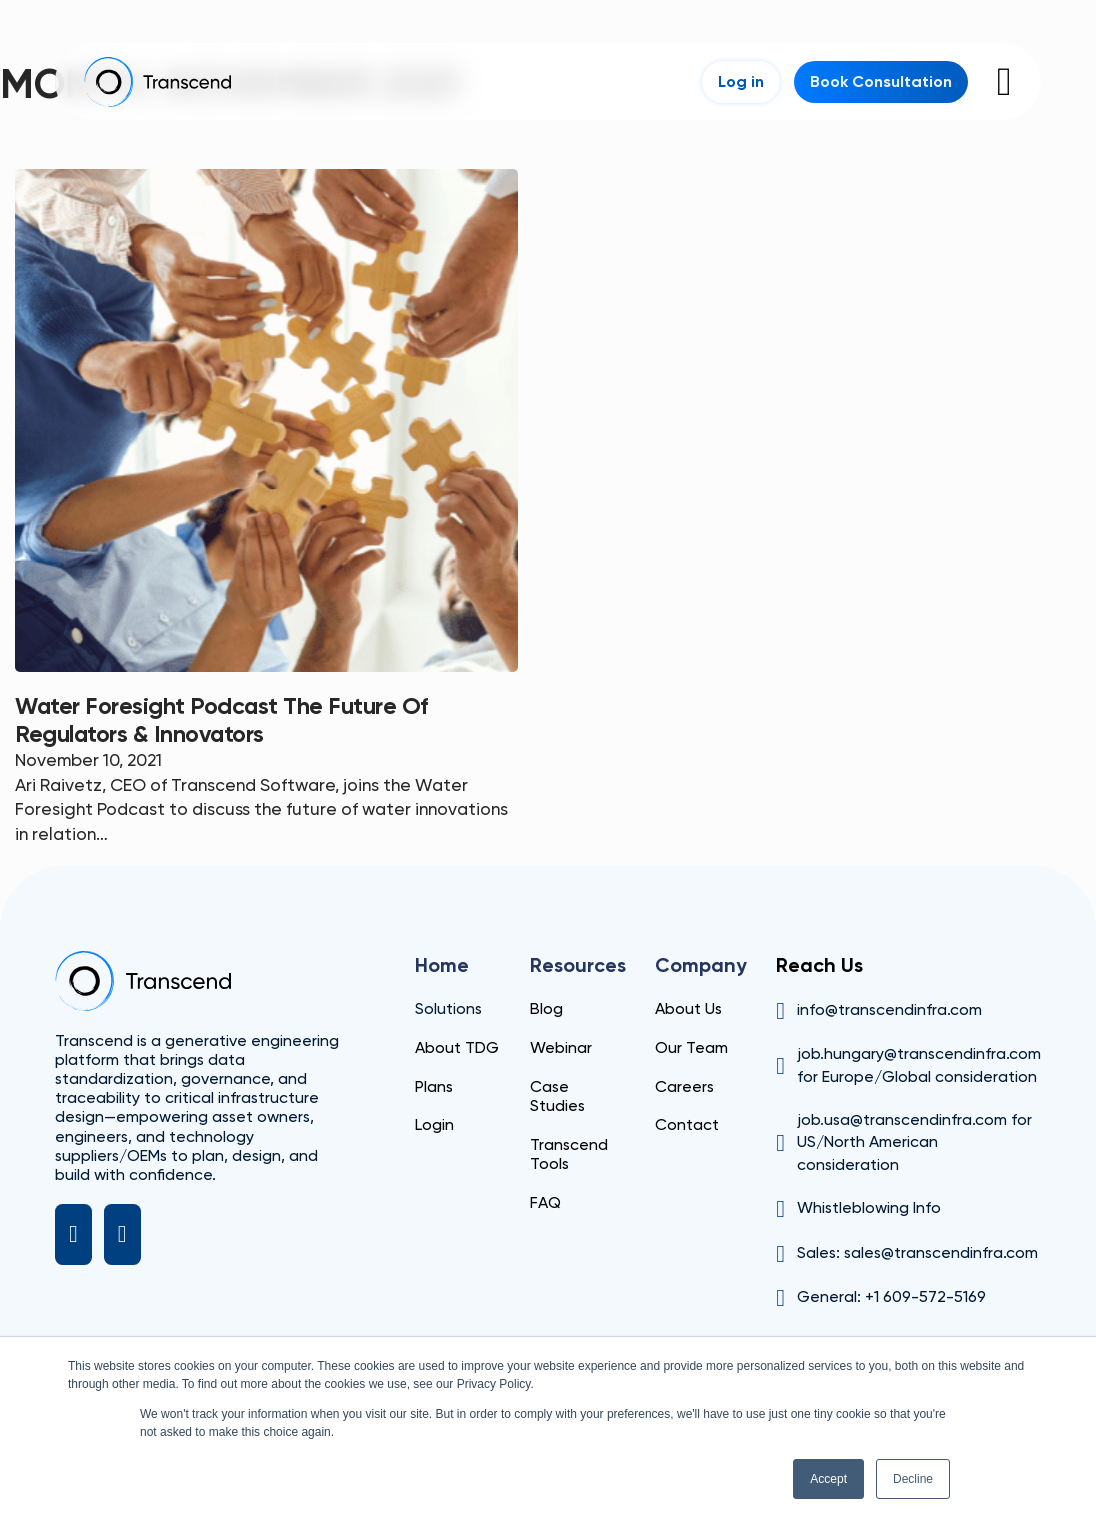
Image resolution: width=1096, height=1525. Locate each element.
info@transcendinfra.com (889, 1009)
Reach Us (819, 965)
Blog (546, 1008)
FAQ (545, 1202)
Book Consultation (881, 81)
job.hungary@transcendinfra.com (919, 1053)
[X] (122, 1235)
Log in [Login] (741, 81)
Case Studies (557, 1096)
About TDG (457, 1047)
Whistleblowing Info (869, 1207)
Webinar (561, 1047)
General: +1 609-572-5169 (891, 1296)
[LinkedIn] (73, 1235)
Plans (434, 1086)
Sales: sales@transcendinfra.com (917, 1252)
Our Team (691, 1047)
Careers (684, 1086)
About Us (688, 1008)
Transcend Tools (569, 1154)
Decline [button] (913, 1479)
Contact (687, 1124)
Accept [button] (828, 1479)
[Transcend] (143, 981)
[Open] (1004, 82)
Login (434, 1124)
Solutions (448, 1008)
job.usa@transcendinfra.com (902, 1119)
